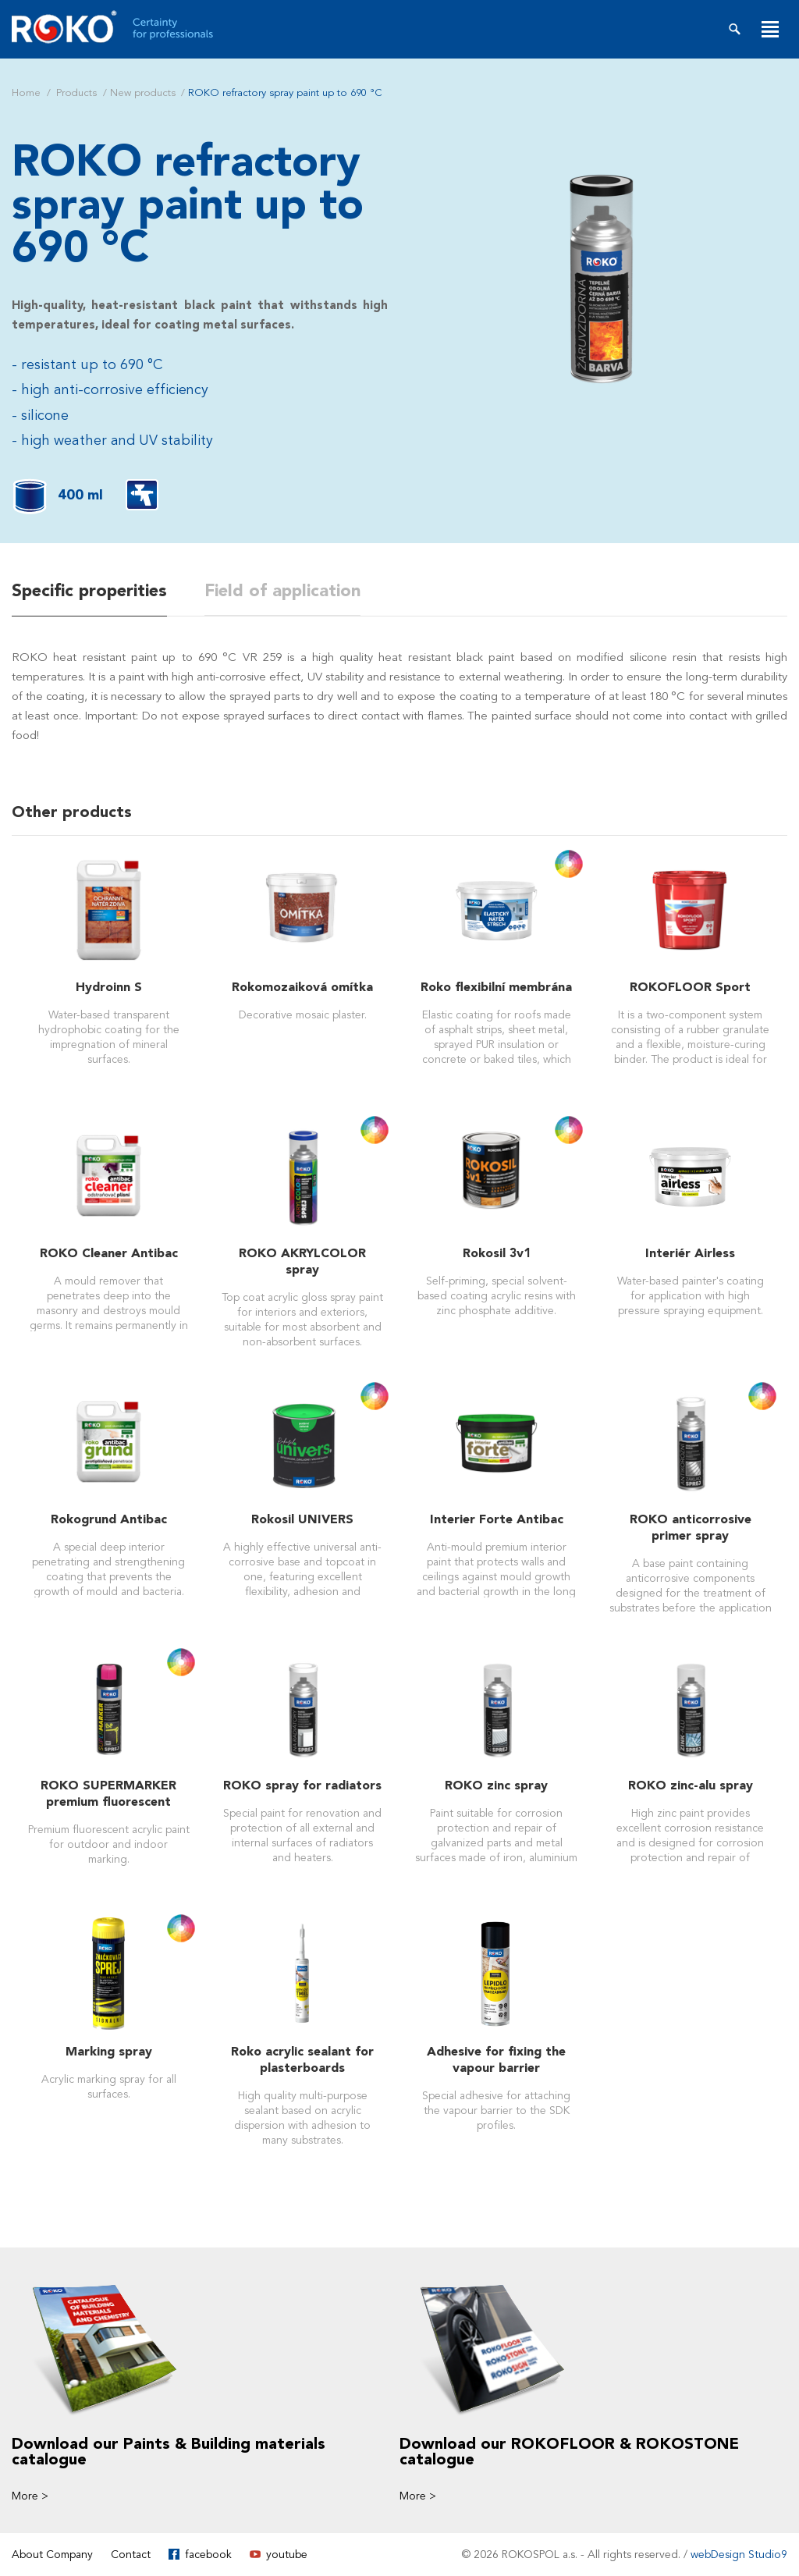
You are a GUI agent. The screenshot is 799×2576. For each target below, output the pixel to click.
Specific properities (89, 590)
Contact (131, 2553)
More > (30, 2495)
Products (76, 93)
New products (143, 93)
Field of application (282, 590)
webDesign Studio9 (739, 2553)
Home (26, 93)
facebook (208, 2553)
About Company (52, 2553)
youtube (286, 2553)
